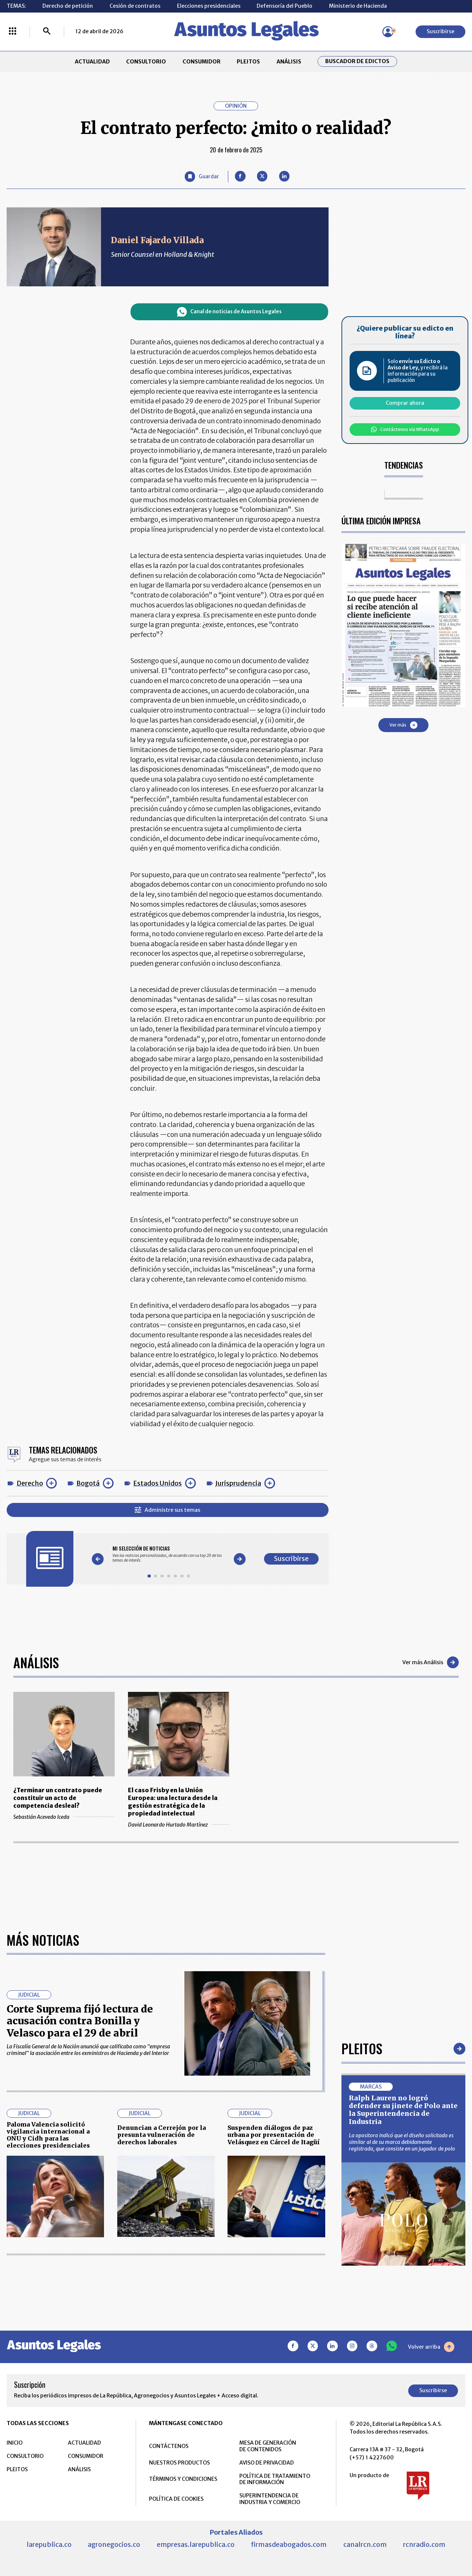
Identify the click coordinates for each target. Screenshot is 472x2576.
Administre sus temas (167, 1510)
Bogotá (88, 1483)
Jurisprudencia (238, 1483)
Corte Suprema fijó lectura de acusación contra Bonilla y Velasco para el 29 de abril (80, 2021)
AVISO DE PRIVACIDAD (266, 2462)
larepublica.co (49, 2544)
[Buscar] (47, 32)
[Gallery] (168, 1554)
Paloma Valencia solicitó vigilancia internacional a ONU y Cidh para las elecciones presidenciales (48, 2135)
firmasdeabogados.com (289, 2544)
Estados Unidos (157, 1483)
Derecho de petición (67, 6)
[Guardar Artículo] (202, 176)
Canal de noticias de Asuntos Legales (229, 312)
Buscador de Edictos (357, 61)
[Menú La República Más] (12, 32)
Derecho (30, 1483)
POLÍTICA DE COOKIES (176, 2499)
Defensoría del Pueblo (284, 6)
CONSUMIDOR (202, 61)
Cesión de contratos (135, 6)
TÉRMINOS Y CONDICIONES (183, 2479)
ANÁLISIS (289, 61)
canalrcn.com (365, 2544)
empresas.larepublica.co (196, 2544)
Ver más (403, 725)
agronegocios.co (114, 2544)
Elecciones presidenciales (208, 6)
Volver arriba (431, 2347)
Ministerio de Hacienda (358, 6)
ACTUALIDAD (92, 61)
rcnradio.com (424, 2544)
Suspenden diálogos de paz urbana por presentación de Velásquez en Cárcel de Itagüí (274, 2135)
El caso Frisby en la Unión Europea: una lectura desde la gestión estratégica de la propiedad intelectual (173, 1801)
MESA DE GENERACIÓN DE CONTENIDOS (267, 2446)
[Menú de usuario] (388, 31)
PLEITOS (248, 61)
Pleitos (361, 2048)
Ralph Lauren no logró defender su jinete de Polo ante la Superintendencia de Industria (403, 2110)
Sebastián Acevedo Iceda (64, 1817)
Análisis (36, 1662)
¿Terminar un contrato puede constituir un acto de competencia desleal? (57, 1797)
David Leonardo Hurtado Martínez (178, 1824)
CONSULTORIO (146, 61)
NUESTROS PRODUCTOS (179, 2462)
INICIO (14, 2442)
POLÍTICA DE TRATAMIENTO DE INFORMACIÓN (274, 2479)
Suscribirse (440, 31)
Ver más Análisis (430, 1662)
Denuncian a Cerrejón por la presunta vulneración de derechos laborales (161, 2135)
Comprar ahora (405, 403)
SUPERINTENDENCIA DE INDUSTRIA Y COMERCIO (269, 2499)
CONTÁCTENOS (168, 2446)
